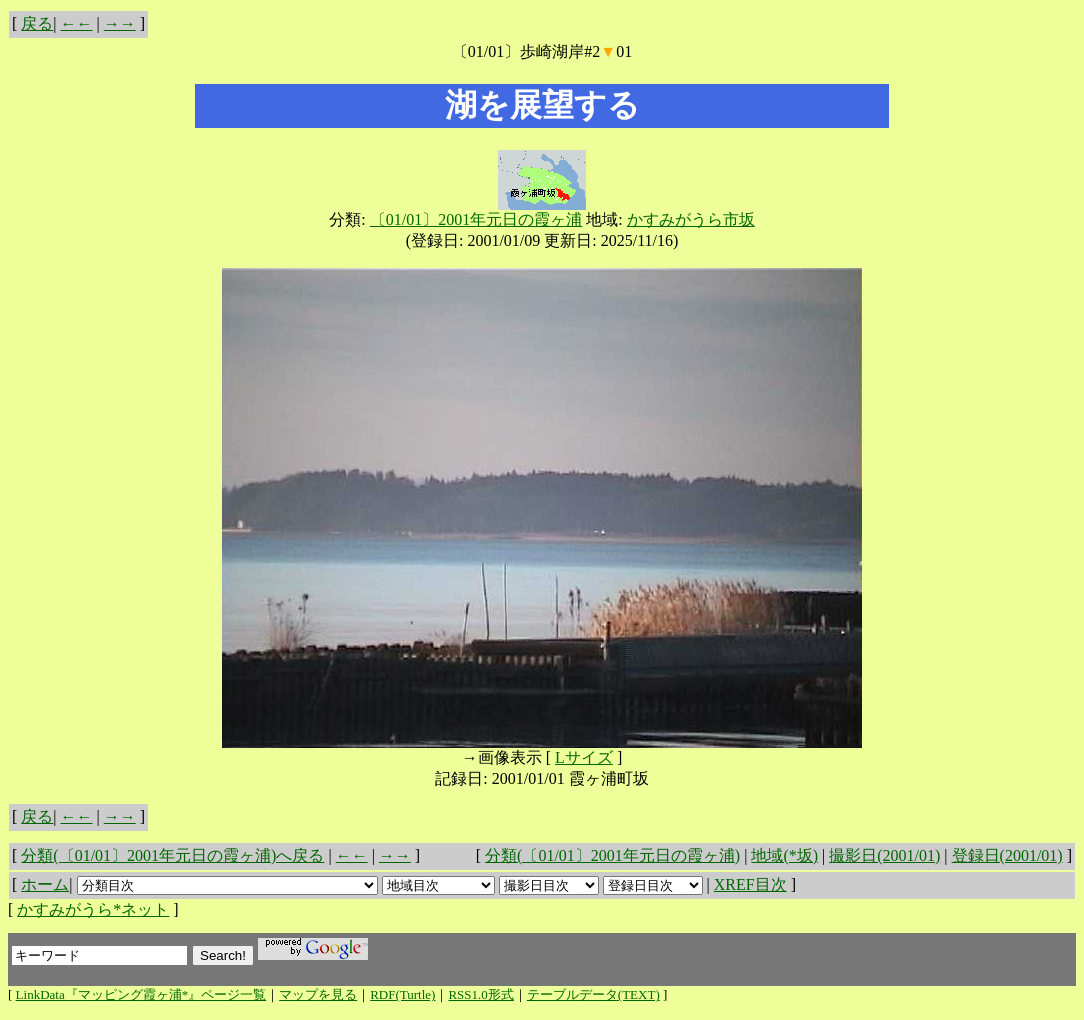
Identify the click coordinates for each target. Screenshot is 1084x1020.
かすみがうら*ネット (93, 909)
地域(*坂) (784, 855)
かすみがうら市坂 (691, 219)
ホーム (45, 884)
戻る (37, 23)
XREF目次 (750, 884)
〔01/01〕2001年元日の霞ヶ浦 (476, 219)
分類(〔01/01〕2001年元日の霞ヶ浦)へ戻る (172, 855)
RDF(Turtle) (402, 994)
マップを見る (318, 994)
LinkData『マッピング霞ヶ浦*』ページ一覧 (141, 994)
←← (77, 23)
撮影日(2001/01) (884, 855)
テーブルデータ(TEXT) (593, 994)
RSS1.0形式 (480, 994)
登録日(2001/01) (1007, 855)
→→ (120, 23)
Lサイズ (584, 757)
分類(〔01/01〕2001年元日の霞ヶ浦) (612, 855)
